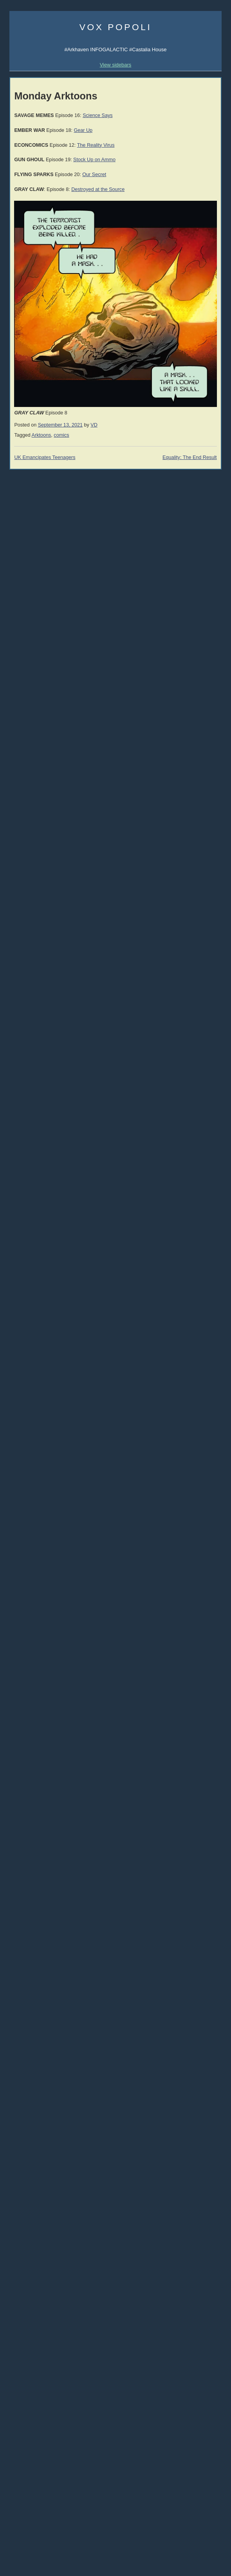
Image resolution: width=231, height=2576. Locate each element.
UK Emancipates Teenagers (44, 457)
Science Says (97, 115)
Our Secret (94, 174)
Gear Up (83, 130)
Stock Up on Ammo (94, 159)
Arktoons (41, 435)
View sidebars (116, 65)
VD (93, 425)
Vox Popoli (115, 27)
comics (61, 435)
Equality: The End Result (189, 457)
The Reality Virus (96, 145)
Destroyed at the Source (98, 189)
